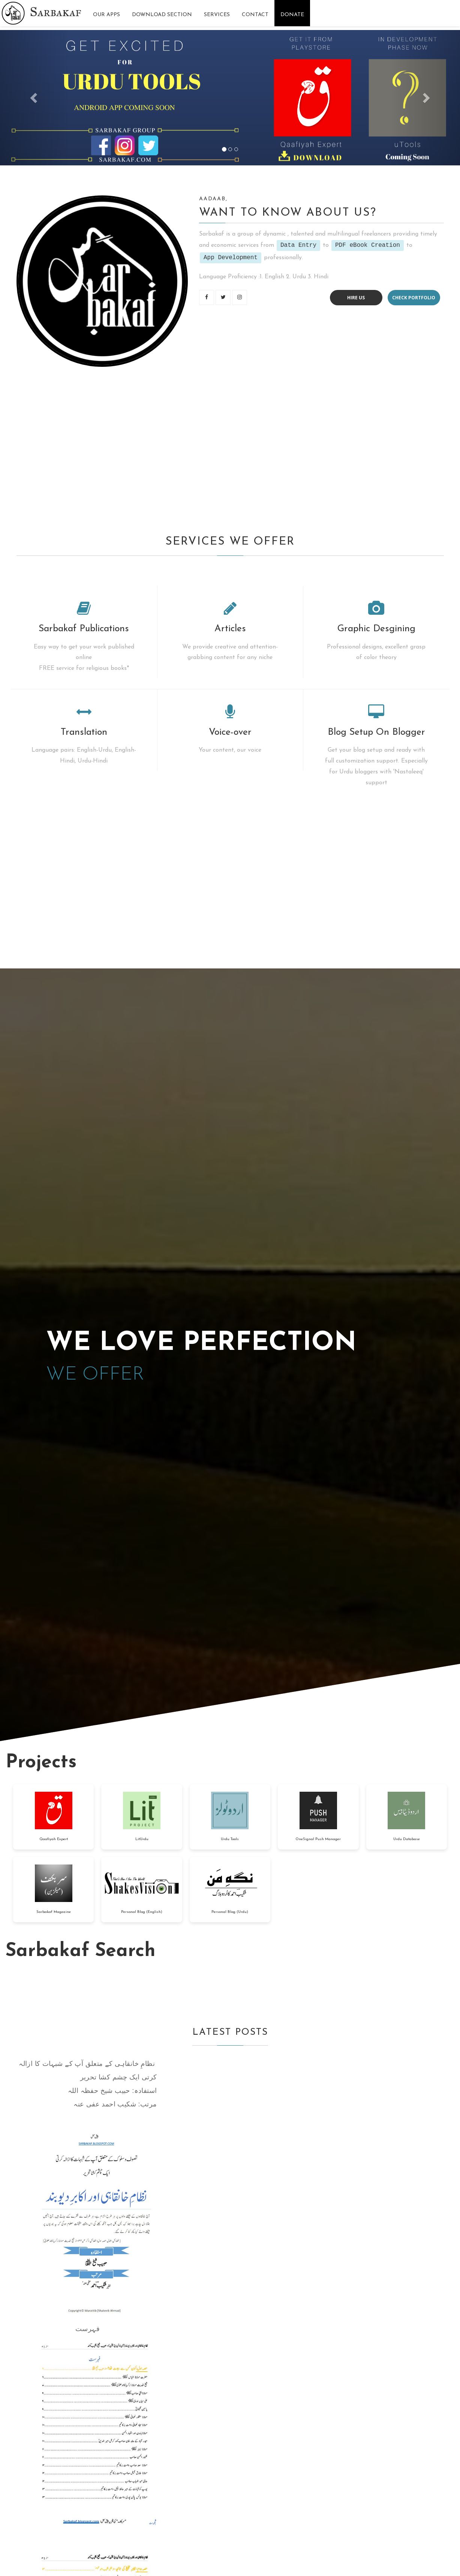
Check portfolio (413, 297)
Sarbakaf (55, 12)
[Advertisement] (225, 449)
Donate (292, 15)
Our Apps (106, 15)
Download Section (162, 15)
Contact (255, 15)
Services (217, 15)
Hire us (356, 297)
